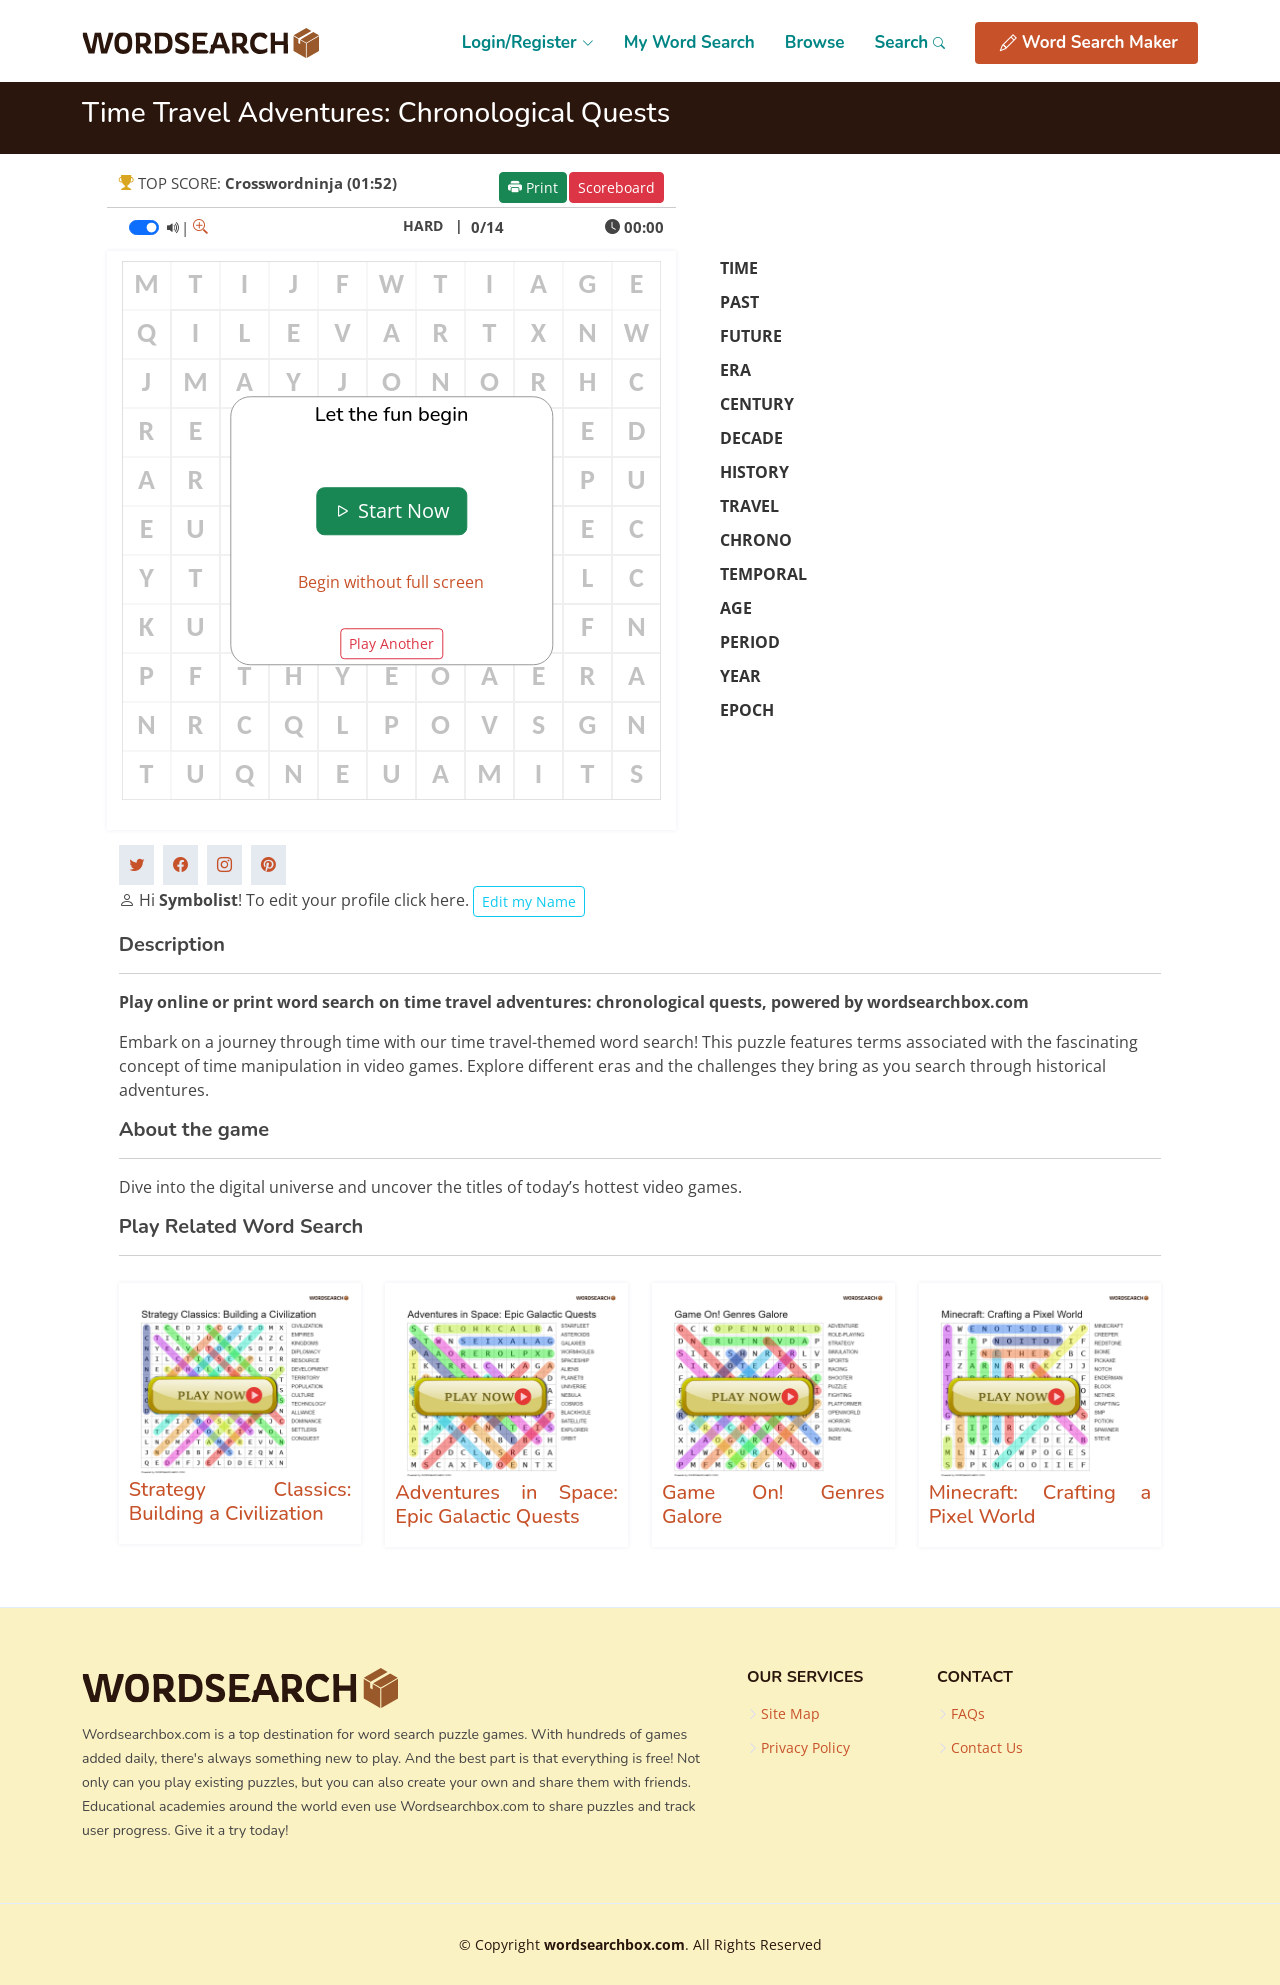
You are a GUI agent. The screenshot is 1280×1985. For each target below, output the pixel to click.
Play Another (391, 644)
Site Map (790, 1714)
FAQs (968, 1714)
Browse (815, 42)
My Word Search (689, 42)
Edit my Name (529, 901)
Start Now (391, 510)
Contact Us (987, 1748)
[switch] (144, 227)
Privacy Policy (805, 1748)
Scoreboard (616, 187)
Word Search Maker (1089, 43)
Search (909, 42)
